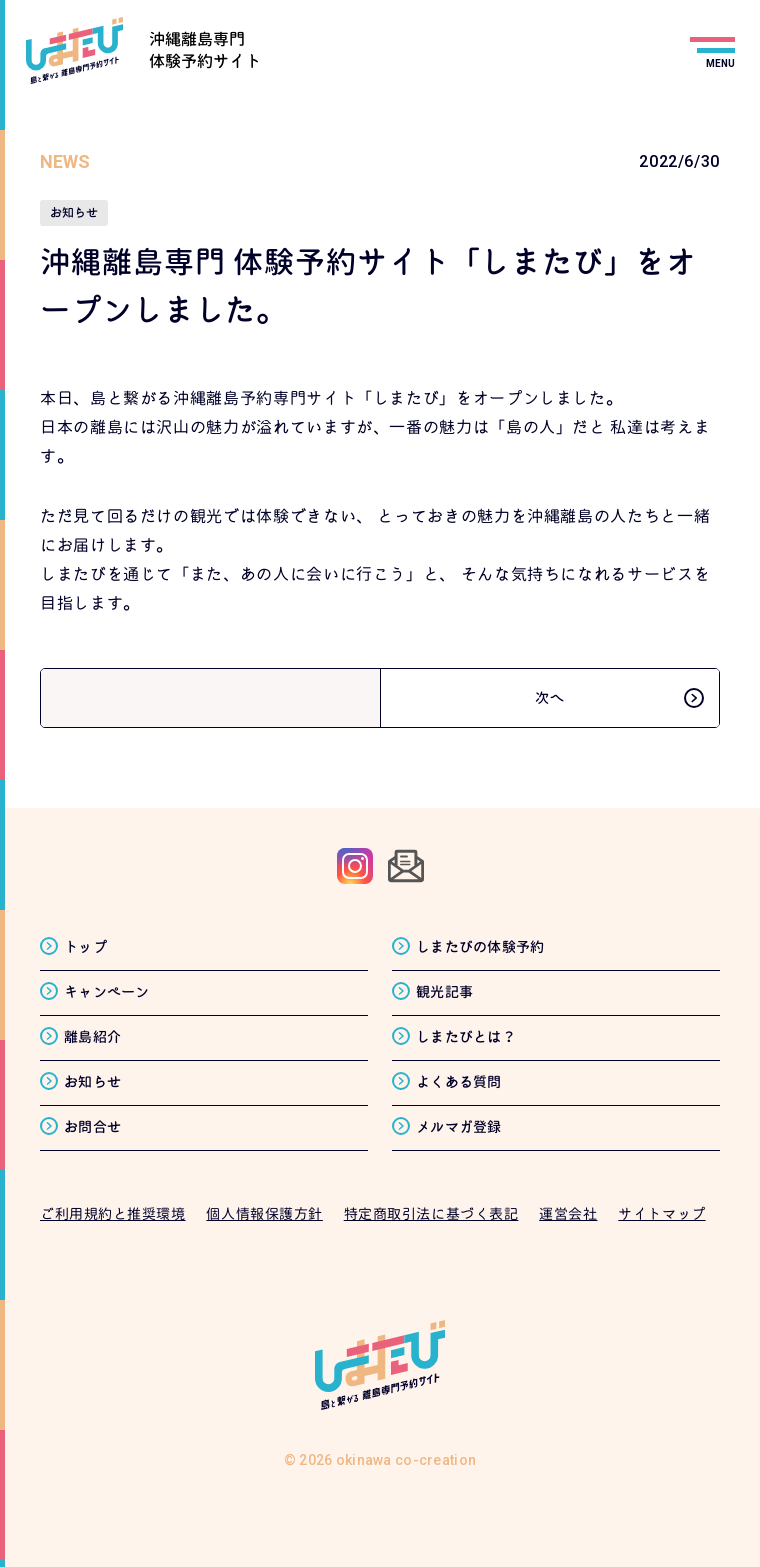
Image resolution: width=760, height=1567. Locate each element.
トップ (85, 946)
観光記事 (444, 991)
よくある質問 (459, 1081)
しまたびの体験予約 (480, 946)
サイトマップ (661, 1213)
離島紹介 (92, 1036)
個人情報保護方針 (264, 1213)
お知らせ (92, 1081)
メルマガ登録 (459, 1126)
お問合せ (92, 1126)
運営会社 (568, 1213)
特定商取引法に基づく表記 (431, 1213)
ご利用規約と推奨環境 (113, 1213)
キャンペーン (107, 991)
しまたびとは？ (466, 1036)
